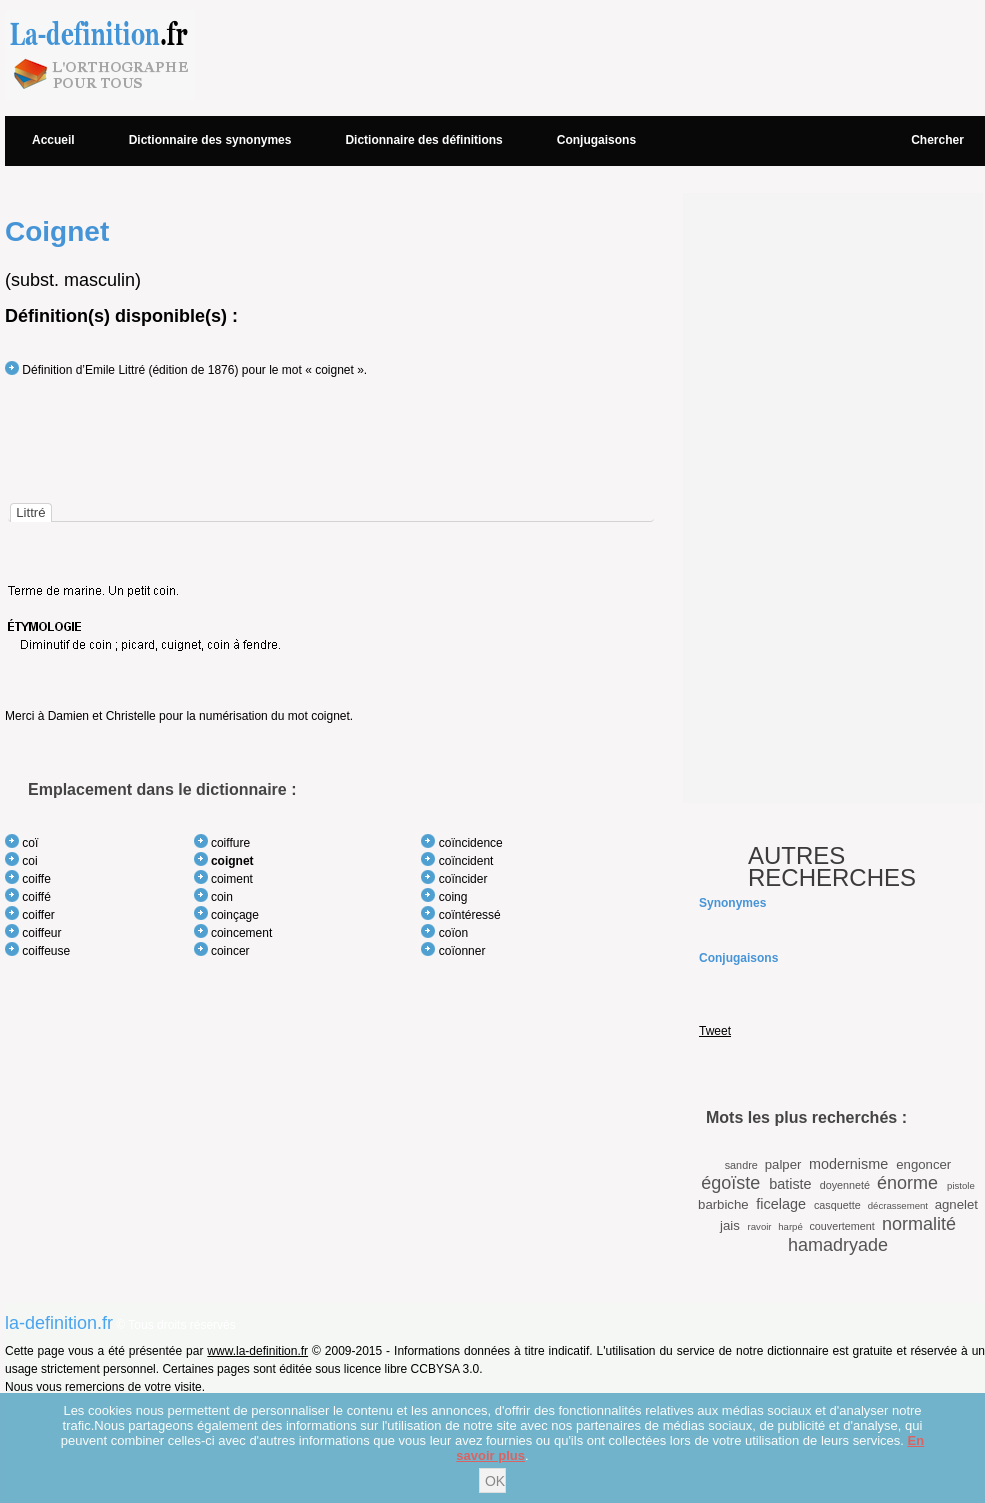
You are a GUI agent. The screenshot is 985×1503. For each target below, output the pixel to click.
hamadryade (838, 1245)
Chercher (937, 140)
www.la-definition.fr (257, 1351)
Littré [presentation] (30, 512)
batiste (790, 1184)
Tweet (715, 1031)
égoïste (730, 1183)
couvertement (841, 1226)
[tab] (30, 512)
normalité (919, 1224)
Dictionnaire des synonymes (210, 140)
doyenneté (845, 1185)
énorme (907, 1183)
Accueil (53, 140)
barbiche (723, 1204)
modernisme (848, 1164)
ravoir (760, 1226)
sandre (741, 1165)
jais (730, 1225)
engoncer (923, 1164)
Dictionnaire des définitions (423, 140)
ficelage (781, 1204)
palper (783, 1164)
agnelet (956, 1204)
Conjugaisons (596, 140)
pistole (961, 1185)
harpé (790, 1226)
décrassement (898, 1205)
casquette (837, 1205)
